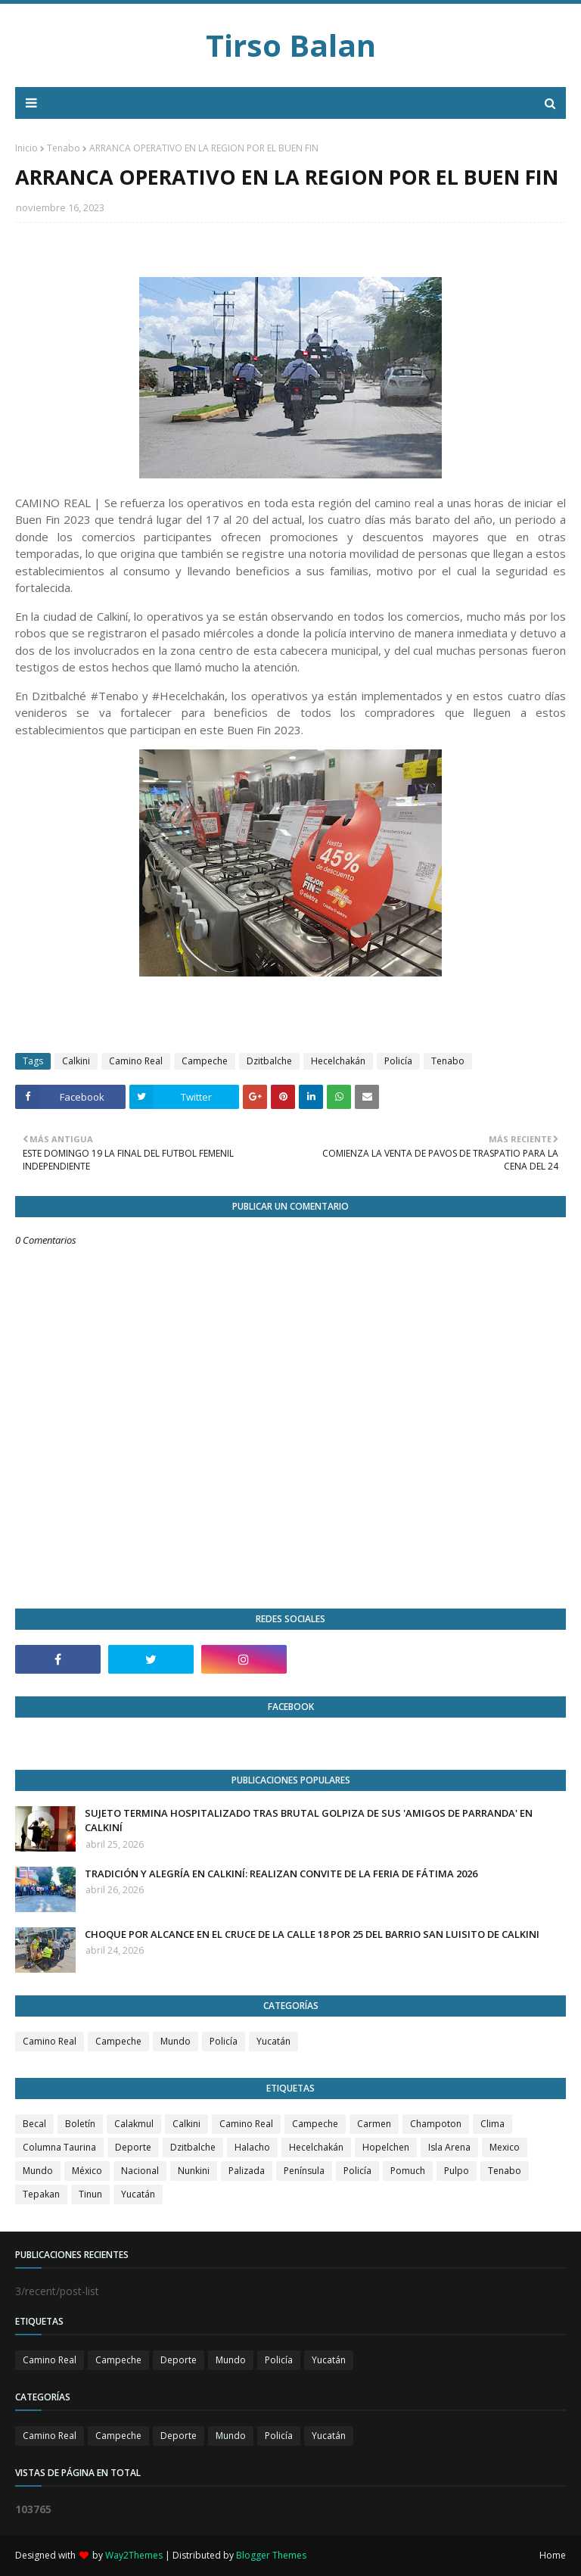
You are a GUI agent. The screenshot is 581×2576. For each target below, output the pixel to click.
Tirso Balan (291, 45)
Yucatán (273, 2041)
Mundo (175, 2041)
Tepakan (41, 2194)
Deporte (133, 2147)
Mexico (504, 2147)
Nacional (140, 2170)
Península (304, 2170)
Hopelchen (385, 2147)
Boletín (80, 2123)
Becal (34, 2123)
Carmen (374, 2123)
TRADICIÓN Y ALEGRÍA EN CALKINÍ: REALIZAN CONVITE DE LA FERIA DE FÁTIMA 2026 (281, 1873)
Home (552, 2555)
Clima (492, 2123)
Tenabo (63, 148)
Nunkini (194, 2170)
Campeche (205, 1060)
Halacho (252, 2147)
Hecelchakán (338, 1060)
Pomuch (407, 2170)
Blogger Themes (271, 2555)
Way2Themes (134, 2555)
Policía (398, 1060)
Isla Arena (449, 2147)
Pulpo (456, 2170)
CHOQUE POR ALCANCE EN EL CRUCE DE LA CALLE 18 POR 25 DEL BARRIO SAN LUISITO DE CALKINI (312, 1934)
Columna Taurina (59, 2147)
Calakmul (134, 2123)
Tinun (90, 2194)
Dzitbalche (269, 1060)
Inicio (26, 148)
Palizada (246, 2170)
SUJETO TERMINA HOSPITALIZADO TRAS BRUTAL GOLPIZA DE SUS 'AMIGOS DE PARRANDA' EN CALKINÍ (309, 1820)
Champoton (435, 2123)
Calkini (76, 1060)
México (87, 2170)
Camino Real (136, 1060)
